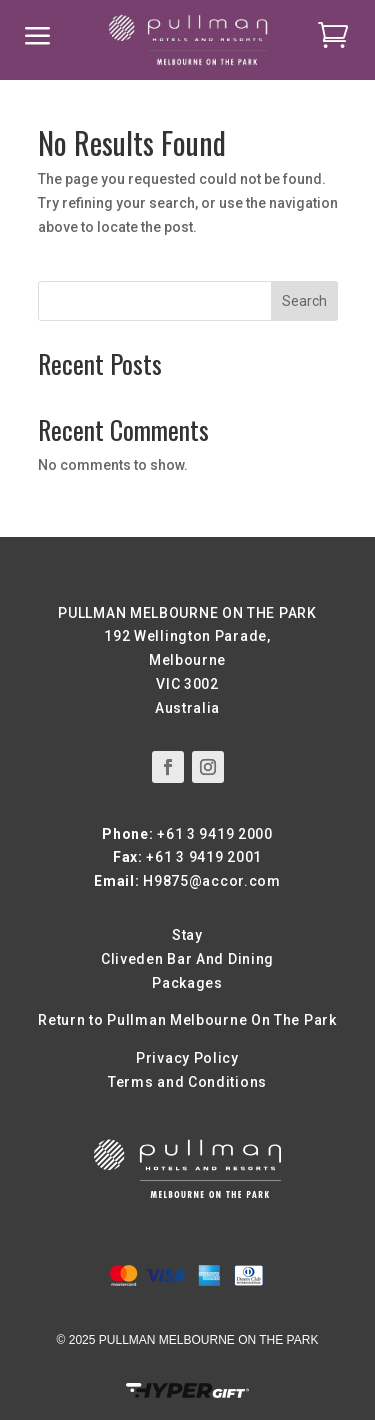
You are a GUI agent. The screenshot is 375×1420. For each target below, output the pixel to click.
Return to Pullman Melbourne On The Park (187, 1020)
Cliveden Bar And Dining (187, 959)
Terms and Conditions (187, 1082)
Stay (187, 935)
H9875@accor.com (212, 881)
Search (304, 301)
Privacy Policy (187, 1058)
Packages (187, 983)
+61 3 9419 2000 (215, 834)
